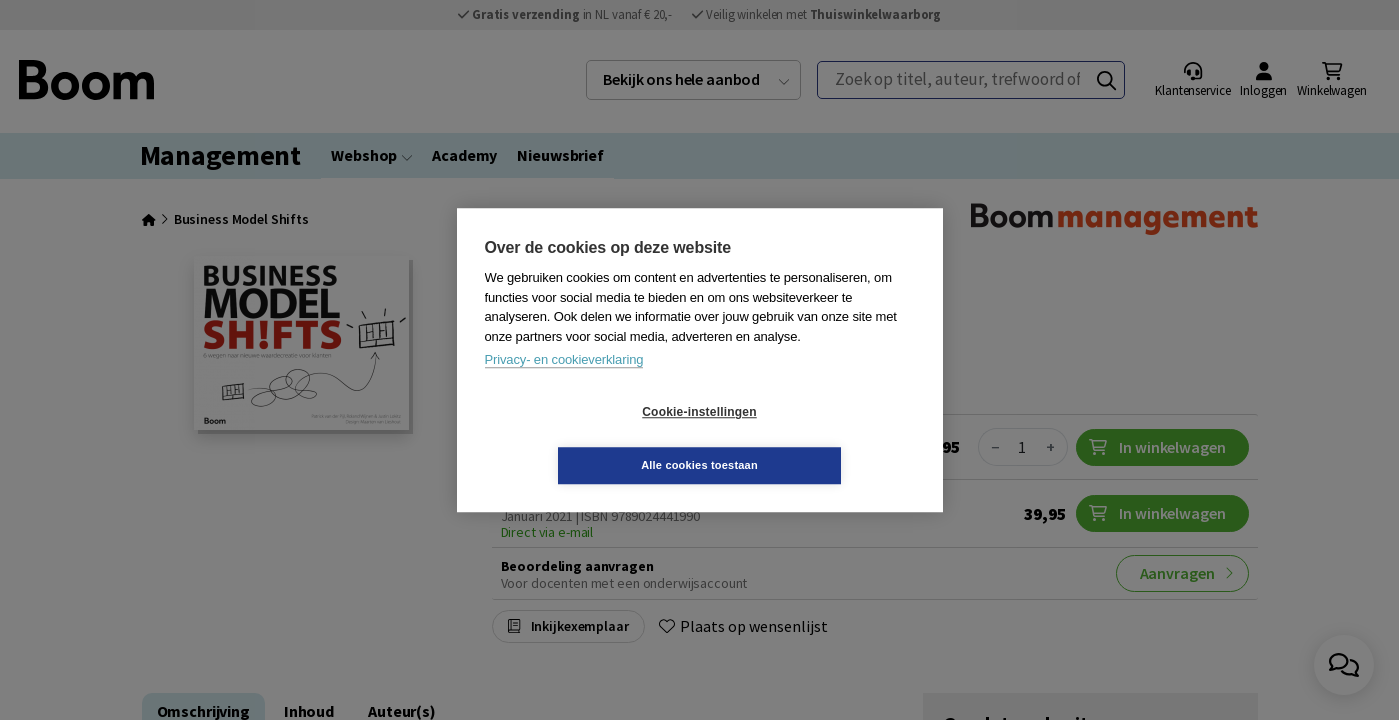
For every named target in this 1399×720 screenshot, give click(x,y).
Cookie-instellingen (580, 439)
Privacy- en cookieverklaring (564, 386)
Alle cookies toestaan (818, 438)
